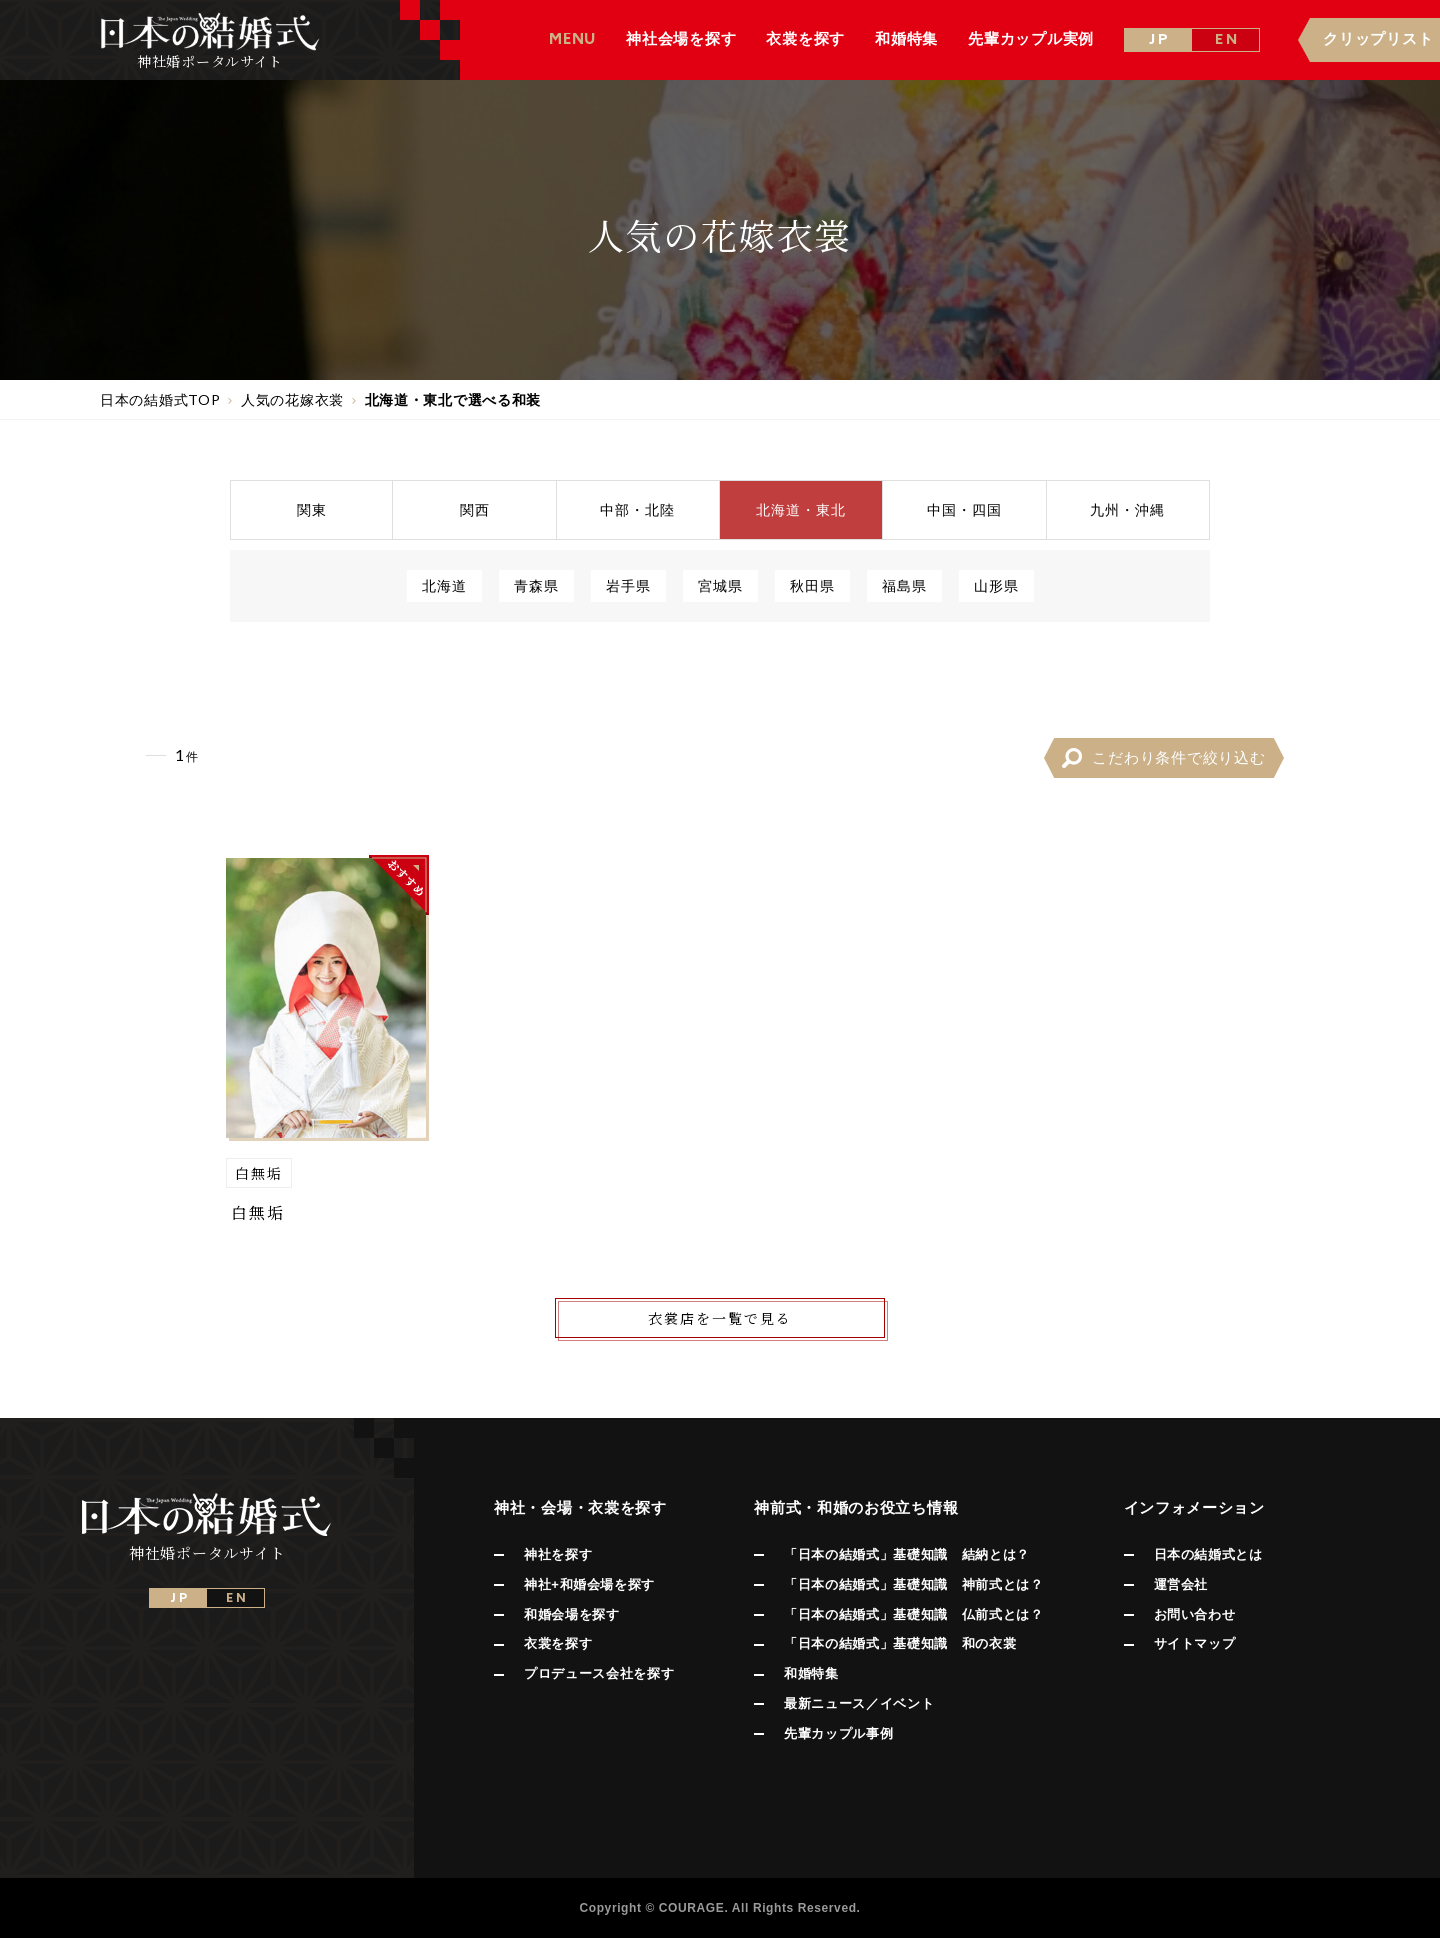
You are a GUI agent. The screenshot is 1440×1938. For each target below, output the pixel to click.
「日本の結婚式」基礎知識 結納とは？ (907, 1554)
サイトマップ (1195, 1643)
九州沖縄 (1127, 509)
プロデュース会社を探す (599, 1673)
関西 (475, 509)
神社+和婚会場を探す (589, 1584)
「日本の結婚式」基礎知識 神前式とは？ (913, 1584)
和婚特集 (811, 1673)
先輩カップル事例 (838, 1733)
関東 (312, 509)
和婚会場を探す (572, 1614)
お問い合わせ (1195, 1614)
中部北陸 (637, 509)
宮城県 (720, 585)
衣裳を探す (558, 1643)
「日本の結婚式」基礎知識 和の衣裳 (900, 1643)
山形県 (996, 585)
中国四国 (964, 509)
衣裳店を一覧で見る (720, 1318)
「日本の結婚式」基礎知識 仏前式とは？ (913, 1614)
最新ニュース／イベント (859, 1703)
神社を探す (558, 1554)
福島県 (904, 585)
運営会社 (1181, 1584)
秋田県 (812, 585)
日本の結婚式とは (1208, 1554)
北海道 (444, 585)
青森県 (536, 585)
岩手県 (628, 585)
